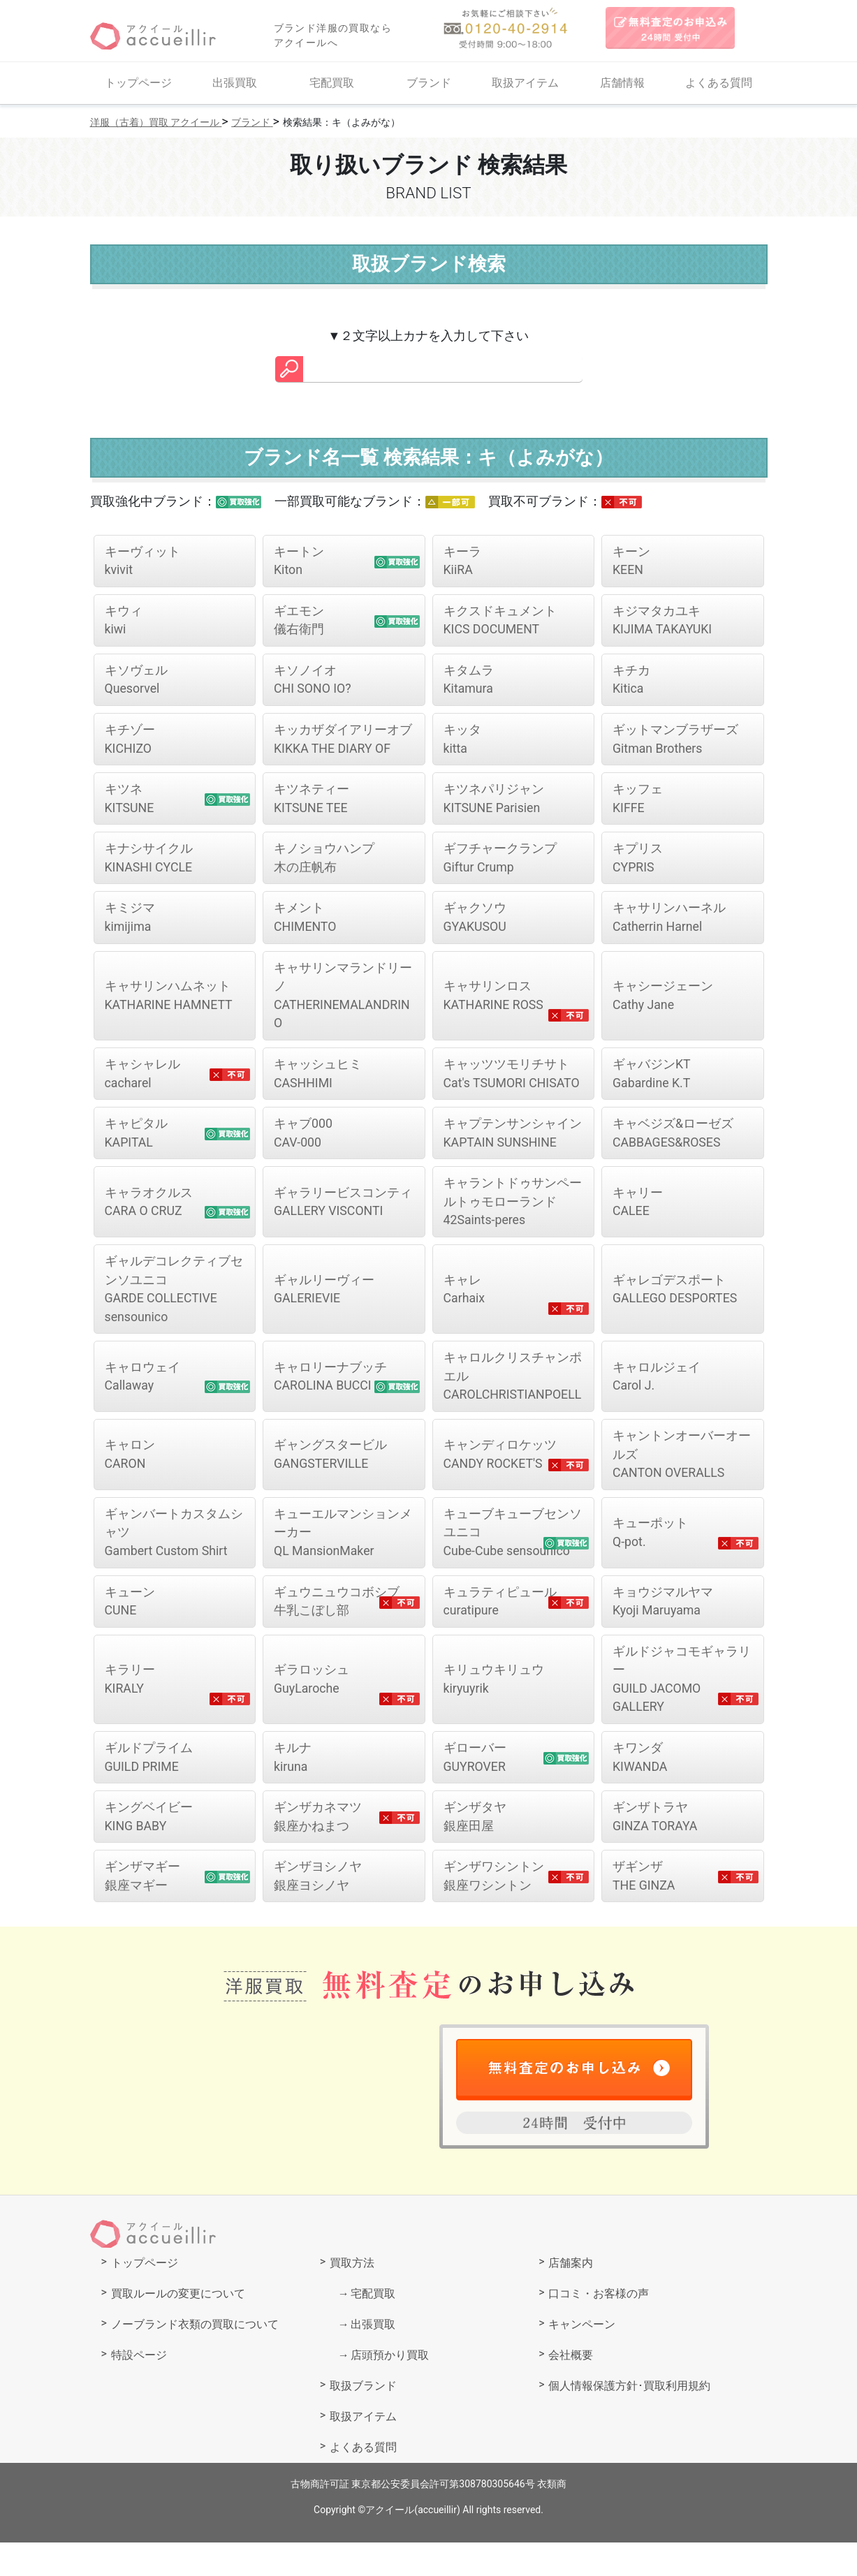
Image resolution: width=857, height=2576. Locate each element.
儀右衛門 (299, 621)
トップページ (138, 82)
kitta (462, 741)
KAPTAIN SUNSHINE (513, 1139)
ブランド (428, 82)
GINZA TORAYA (655, 1850)
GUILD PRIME (149, 1789)
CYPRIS (638, 861)
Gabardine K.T (652, 1079)
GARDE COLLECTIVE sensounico (174, 1297)
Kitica (631, 681)
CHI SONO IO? (313, 681)
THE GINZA (644, 1910)
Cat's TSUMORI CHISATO (513, 1079)
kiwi (123, 621)
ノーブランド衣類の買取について (195, 2357)
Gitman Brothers (675, 741)
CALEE (638, 1209)
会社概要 (570, 2388)
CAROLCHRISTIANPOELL (513, 1395)
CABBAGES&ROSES (673, 1139)
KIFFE (638, 801)
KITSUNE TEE (311, 801)
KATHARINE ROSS (494, 1000)
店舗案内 (570, 2296)
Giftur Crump (500, 861)
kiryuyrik (494, 1711)
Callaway (142, 1395)
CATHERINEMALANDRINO (343, 1000)
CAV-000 (303, 1139)
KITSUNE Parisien (494, 801)
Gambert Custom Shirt (174, 1562)
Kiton (299, 561)
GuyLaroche (311, 1711)
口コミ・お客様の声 (598, 2327)
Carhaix (465, 1297)
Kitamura (469, 681)
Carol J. (657, 1395)
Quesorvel (136, 681)
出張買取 (234, 82)
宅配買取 (331, 82)
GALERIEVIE (324, 1297)
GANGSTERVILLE (330, 1483)
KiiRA (462, 561)
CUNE (130, 1632)
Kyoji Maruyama (663, 1632)
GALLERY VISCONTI (343, 1209)
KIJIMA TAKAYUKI (663, 621)
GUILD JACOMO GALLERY (682, 1710)
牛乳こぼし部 (337, 1632)
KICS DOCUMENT (500, 621)
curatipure (500, 1632)
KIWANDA (640, 1789)
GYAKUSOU (476, 922)
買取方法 (352, 2296)
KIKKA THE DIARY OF (343, 741)
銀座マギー (142, 1910)
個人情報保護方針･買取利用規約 (629, 2419)
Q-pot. (650, 1562)
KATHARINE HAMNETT (170, 1000)
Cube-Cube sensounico (513, 1562)
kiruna (293, 1789)
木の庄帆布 (324, 861)
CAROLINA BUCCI (330, 1395)
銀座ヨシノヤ (318, 1910)
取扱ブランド (363, 2419)
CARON (130, 1483)
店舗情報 (622, 82)
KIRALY (130, 1711)
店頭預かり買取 (390, 2388)
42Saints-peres (513, 1209)
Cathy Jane (663, 1000)
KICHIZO (130, 741)
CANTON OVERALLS (682, 1483)
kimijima (130, 922)
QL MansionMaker (343, 1562)
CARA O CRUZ (149, 1209)
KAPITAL (136, 1139)
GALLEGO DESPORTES (676, 1297)
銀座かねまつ (318, 1850)
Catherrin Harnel (669, 922)
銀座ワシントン (494, 1910)
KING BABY (149, 1850)
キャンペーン (581, 2357)
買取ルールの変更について (178, 2327)
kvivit (142, 561)
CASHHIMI (318, 1079)
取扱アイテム (525, 82)
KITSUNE (130, 801)
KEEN (631, 561)
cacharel (142, 1079)
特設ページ (139, 2388)
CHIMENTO (305, 922)
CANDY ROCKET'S (500, 1483)
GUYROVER (475, 1789)
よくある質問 (718, 82)
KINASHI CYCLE (149, 861)
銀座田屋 (475, 1850)
